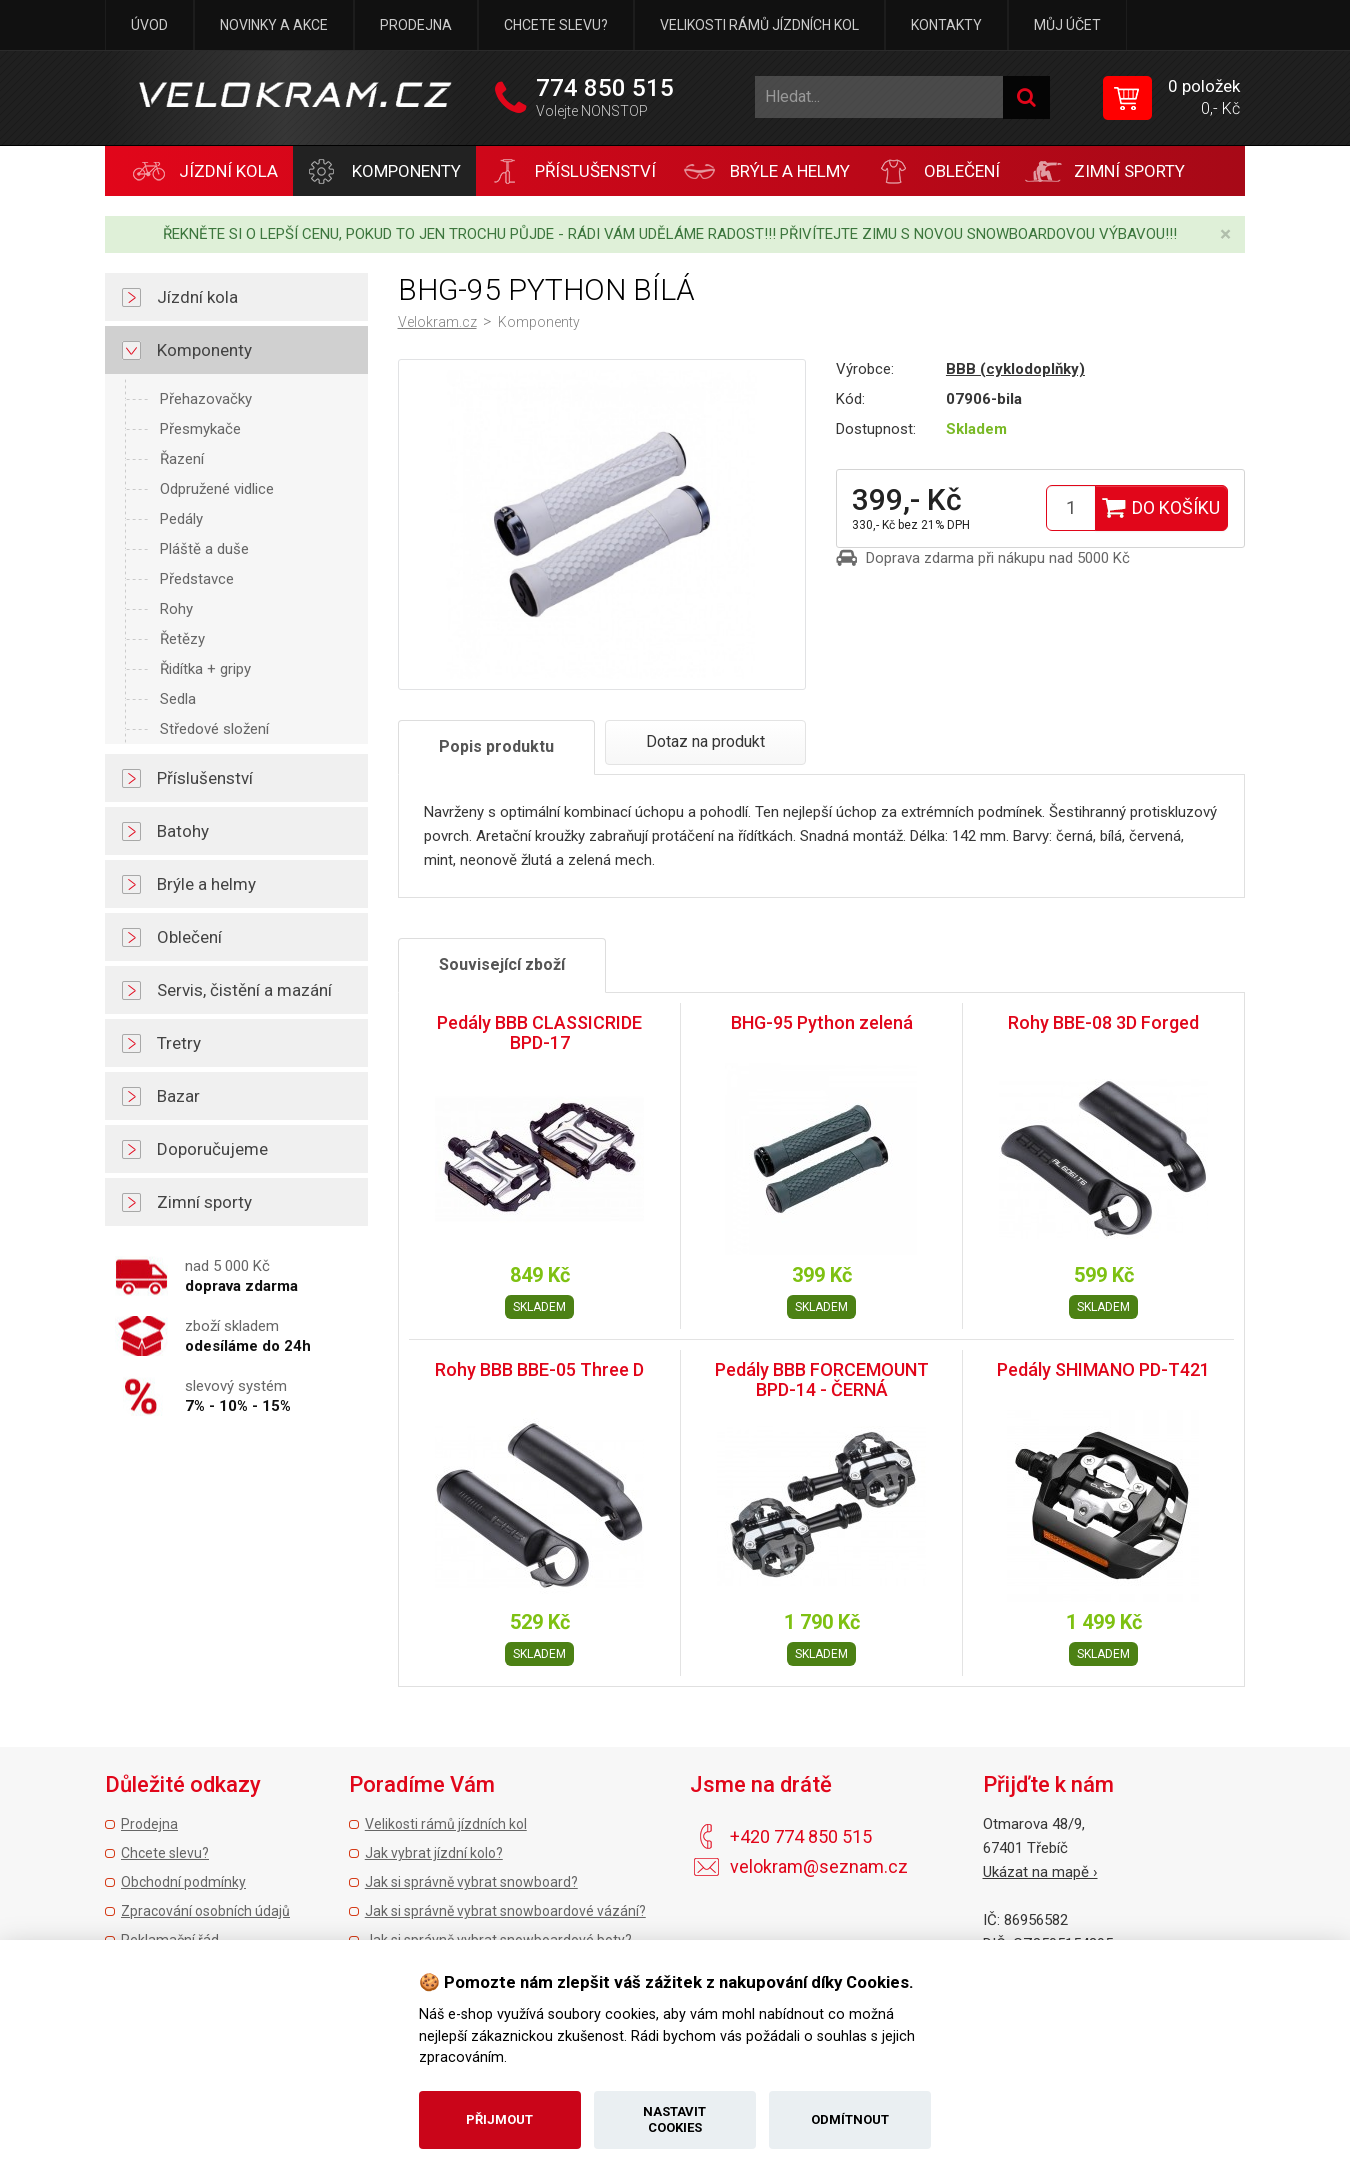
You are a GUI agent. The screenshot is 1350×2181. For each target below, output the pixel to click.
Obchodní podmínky (183, 1882)
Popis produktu (496, 746)
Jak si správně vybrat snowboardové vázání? (505, 1911)
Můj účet (1067, 25)
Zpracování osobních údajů (205, 1911)
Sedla (178, 699)
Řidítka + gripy (205, 669)
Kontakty (946, 25)
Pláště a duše (204, 549)
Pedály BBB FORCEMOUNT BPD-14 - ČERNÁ (822, 1379)
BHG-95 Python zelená (822, 1022)
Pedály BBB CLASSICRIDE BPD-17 (539, 1032)
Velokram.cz (437, 322)
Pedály (181, 519)
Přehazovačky (206, 399)
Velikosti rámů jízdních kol (759, 25)
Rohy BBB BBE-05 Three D (539, 1369)
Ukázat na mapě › (1040, 1872)
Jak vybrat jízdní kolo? (434, 1853)
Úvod (149, 25)
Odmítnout (850, 2119)
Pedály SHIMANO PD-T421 (1103, 1369)
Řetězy (182, 639)
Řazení (182, 459)
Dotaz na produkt (705, 741)
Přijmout (499, 2119)
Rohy (176, 609)
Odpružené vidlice (217, 489)
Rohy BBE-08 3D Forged (1103, 1022)
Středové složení (214, 729)
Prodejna (416, 25)
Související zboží (502, 964)
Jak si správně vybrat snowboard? (471, 1882)
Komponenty (539, 322)
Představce (197, 579)
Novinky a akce (274, 25)
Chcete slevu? (556, 25)
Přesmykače (200, 429)
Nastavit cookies (674, 2119)
